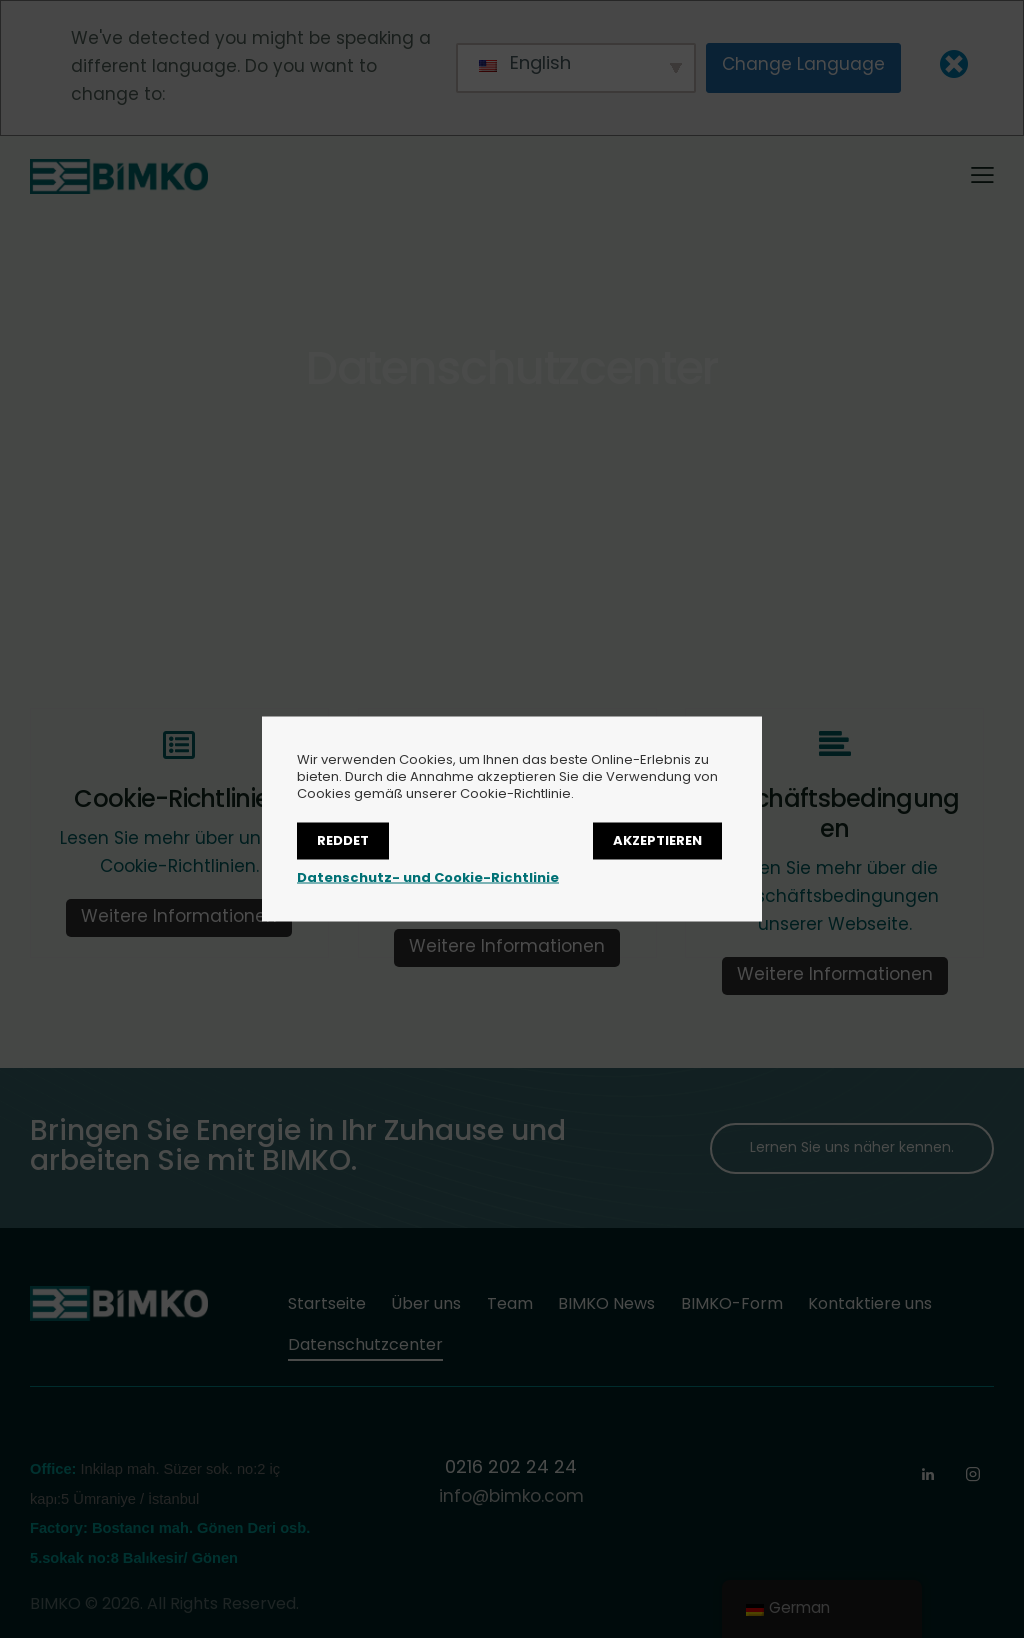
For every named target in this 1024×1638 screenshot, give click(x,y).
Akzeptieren (657, 841)
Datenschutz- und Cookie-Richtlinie (428, 878)
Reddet (343, 841)
